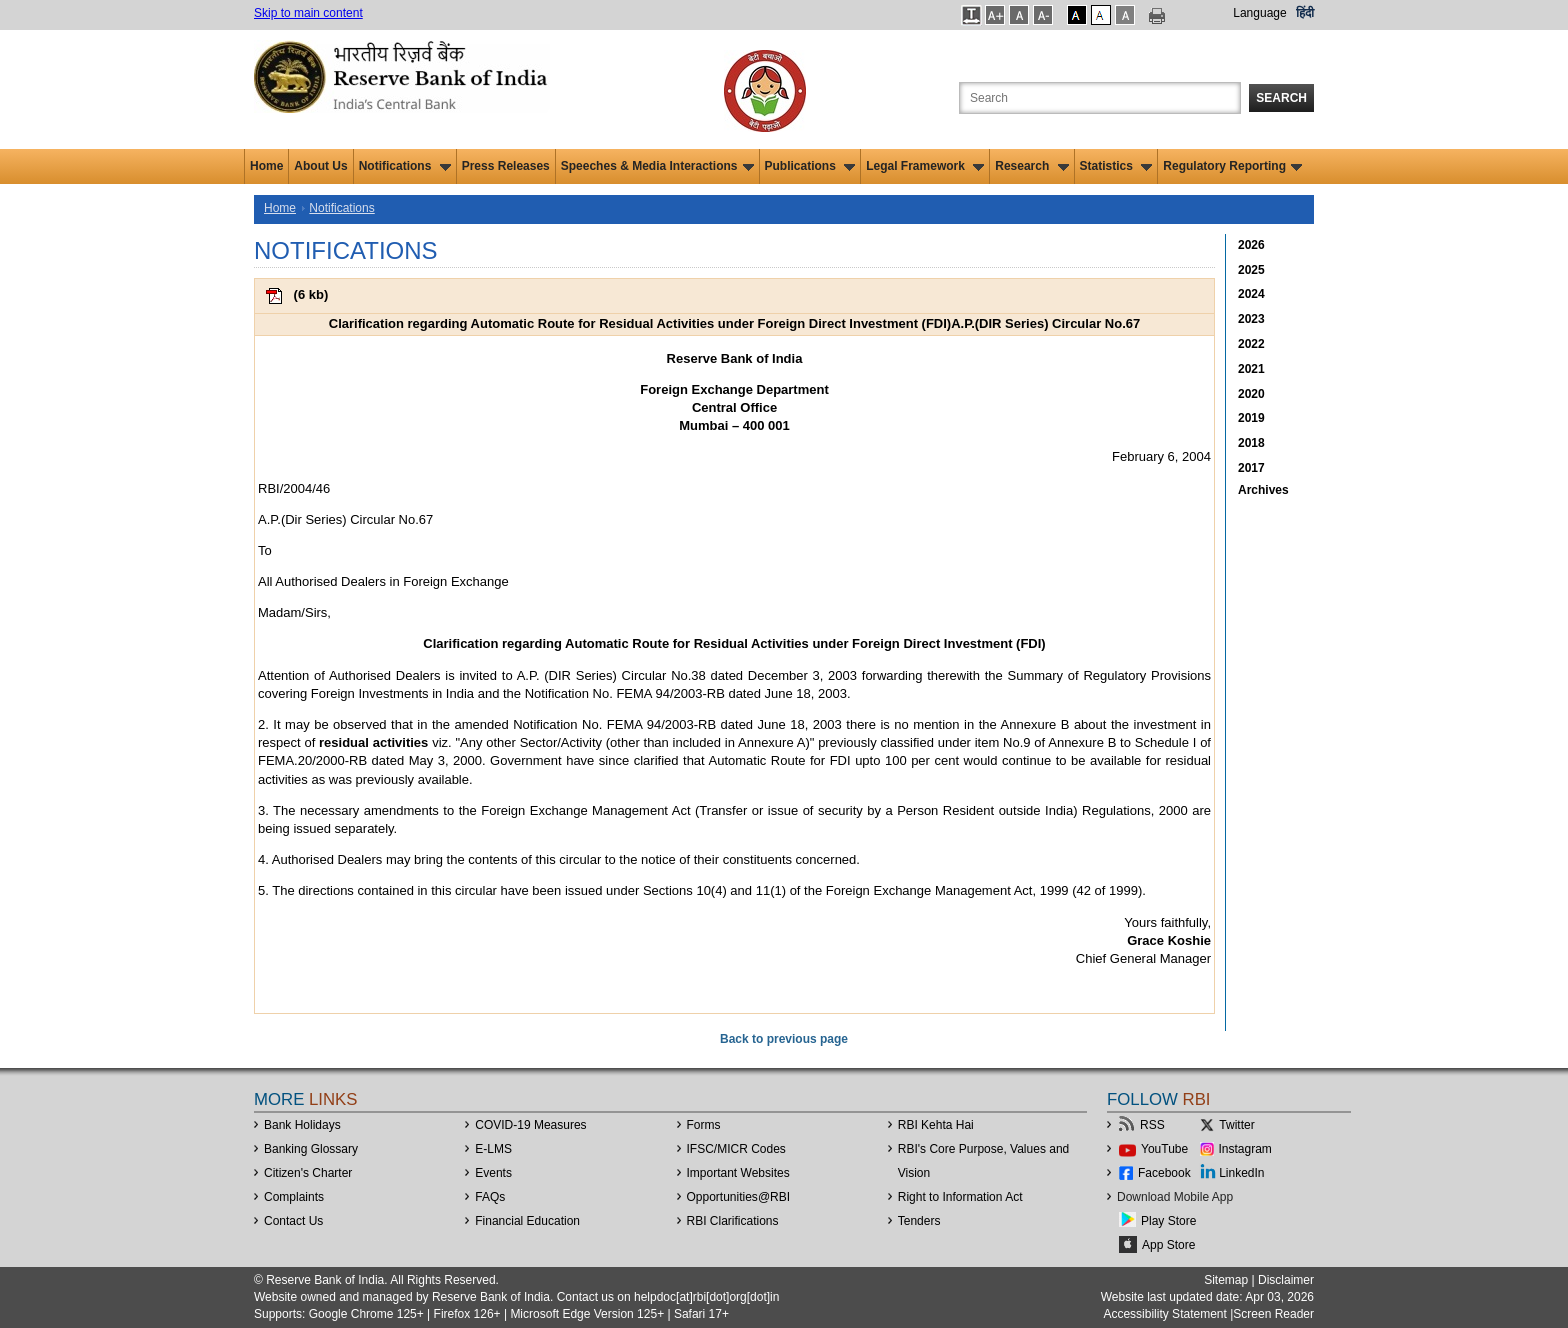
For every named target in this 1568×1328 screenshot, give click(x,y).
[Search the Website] (1100, 98)
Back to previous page (784, 1039)
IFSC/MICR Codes (736, 1149)
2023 (1251, 319)
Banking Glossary (311, 1149)
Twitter (1236, 1125)
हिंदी (1305, 13)
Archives (1263, 490)
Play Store (1168, 1221)
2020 (1251, 394)
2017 (1251, 468)
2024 (1251, 294)
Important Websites (738, 1173)
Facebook (1164, 1173)
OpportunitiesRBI (739, 1197)
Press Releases (506, 166)
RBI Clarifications (733, 1221)
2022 (1251, 344)
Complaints (294, 1197)
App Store (1168, 1245)
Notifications (405, 166)
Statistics (1116, 166)
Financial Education (527, 1221)
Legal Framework (925, 166)
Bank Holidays (302, 1125)
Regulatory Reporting (1232, 166)
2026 (1251, 245)
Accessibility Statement (1164, 1314)
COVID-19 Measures (530, 1125)
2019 (1251, 418)
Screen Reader (1273, 1314)
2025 (1251, 270)
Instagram (1245, 1149)
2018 (1251, 443)
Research (1031, 166)
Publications (810, 166)
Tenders (919, 1221)
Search (1281, 98)
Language (1259, 13)
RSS (1152, 1125)
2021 (1251, 369)
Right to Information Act (960, 1197)
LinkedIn (1241, 1173)
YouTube (1164, 1149)
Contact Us (293, 1221)
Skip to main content (308, 13)
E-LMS (493, 1149)
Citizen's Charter (308, 1173)
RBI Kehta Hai (936, 1125)
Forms (704, 1125)
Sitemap (1226, 1280)
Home (266, 166)
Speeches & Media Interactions (657, 166)
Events (493, 1173)
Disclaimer (1286, 1280)
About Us (320, 166)
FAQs (490, 1197)
